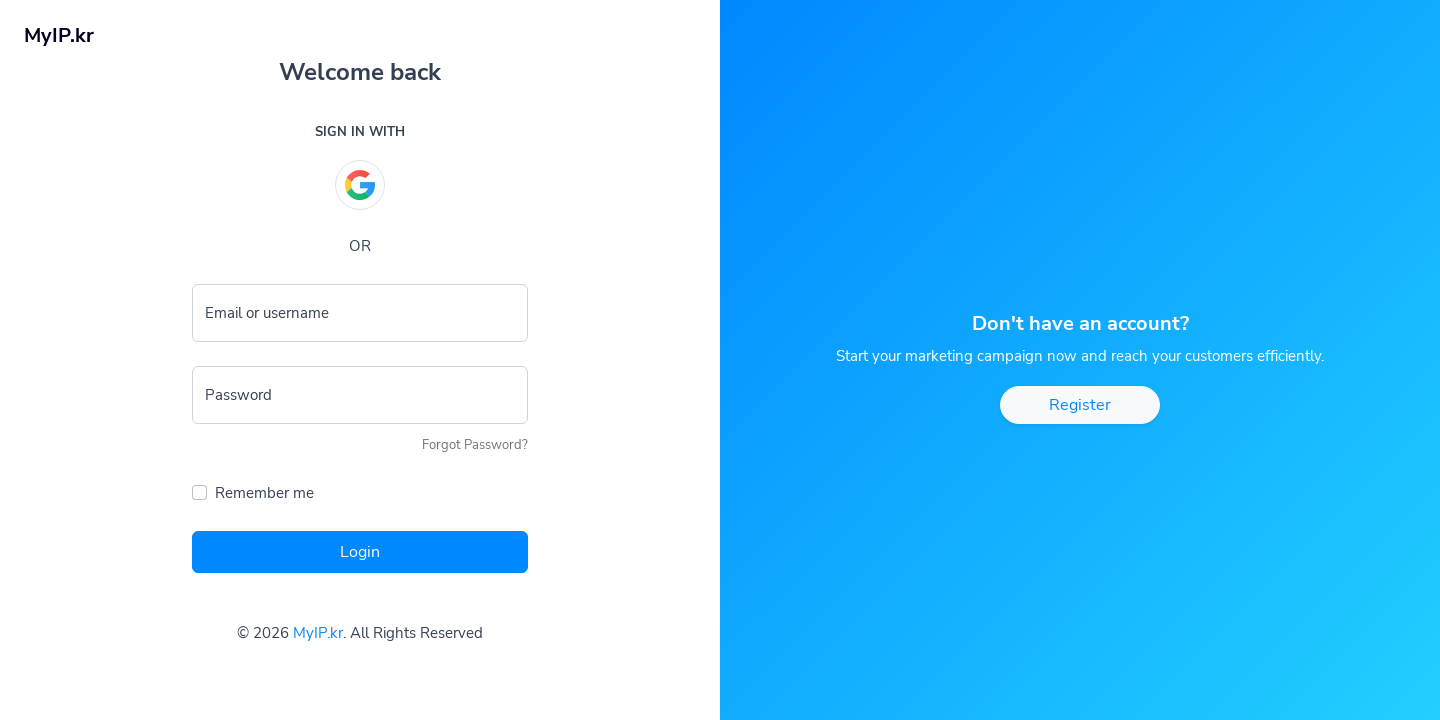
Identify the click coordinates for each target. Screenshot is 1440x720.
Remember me (264, 493)
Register (1080, 405)
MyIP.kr (318, 633)
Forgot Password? (475, 445)
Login (360, 552)
